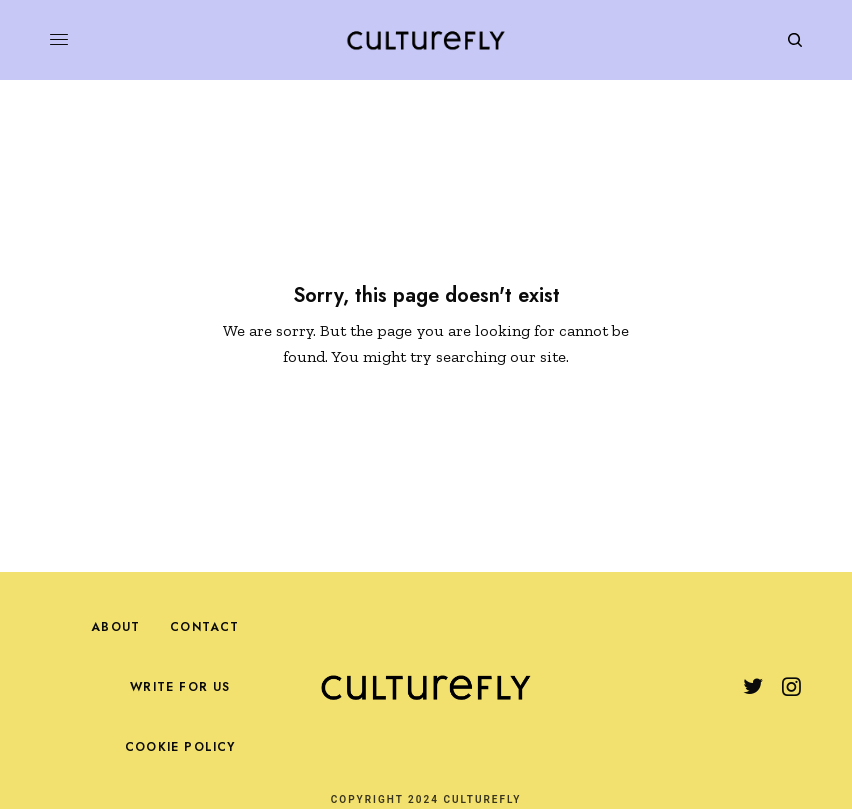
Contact (204, 627)
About (115, 627)
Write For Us (180, 687)
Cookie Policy (180, 747)
